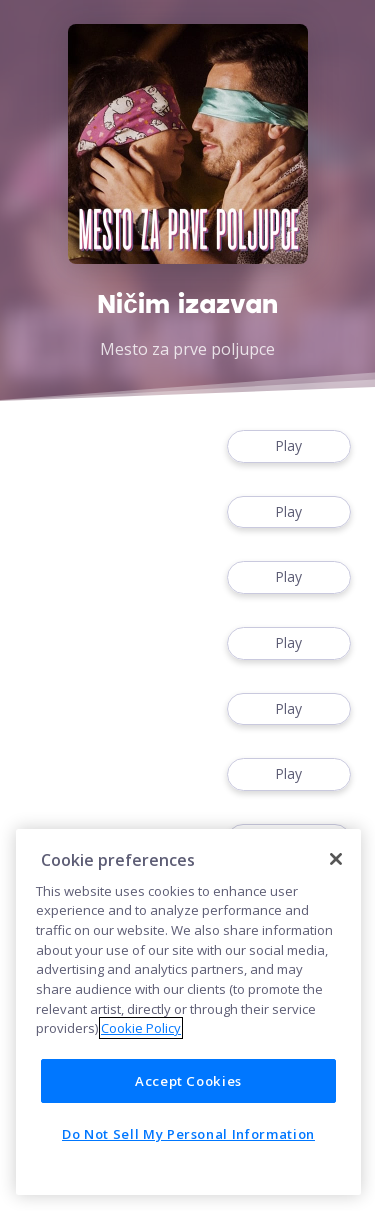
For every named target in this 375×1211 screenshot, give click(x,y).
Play (289, 446)
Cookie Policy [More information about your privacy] (141, 1028)
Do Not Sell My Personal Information (188, 1134)
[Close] (336, 859)
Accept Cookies (188, 1081)
